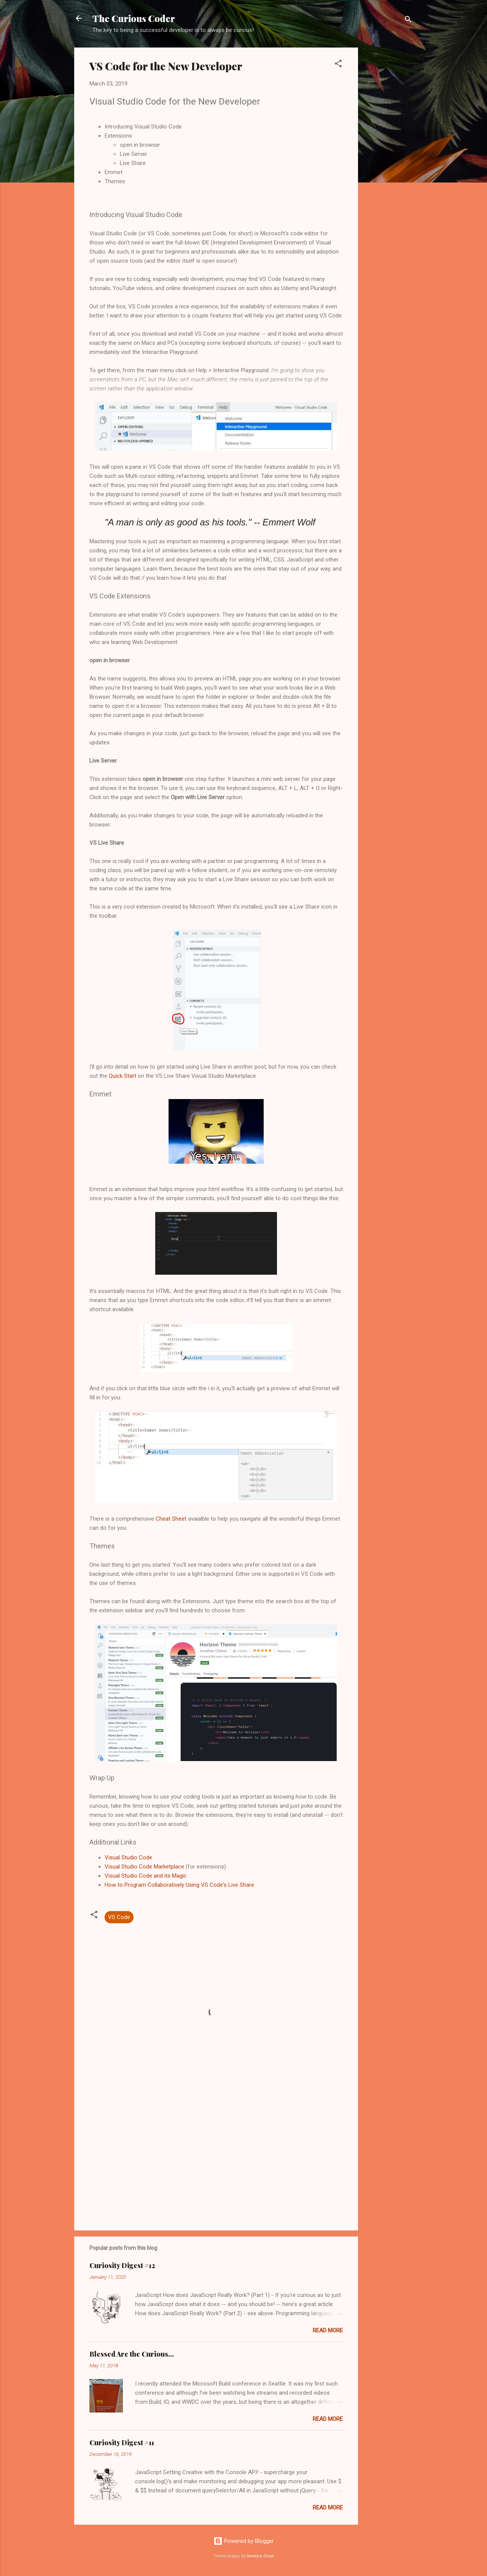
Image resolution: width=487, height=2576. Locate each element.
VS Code (119, 1917)
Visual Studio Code (128, 1857)
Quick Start (122, 1075)
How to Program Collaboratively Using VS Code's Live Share (179, 1884)
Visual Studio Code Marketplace (144, 1866)
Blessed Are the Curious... (131, 2354)
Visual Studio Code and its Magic (146, 1875)
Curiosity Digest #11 (121, 2442)
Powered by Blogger (243, 2541)
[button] (338, 65)
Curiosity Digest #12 (122, 2265)
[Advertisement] (388, 162)
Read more (328, 2330)
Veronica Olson (260, 2556)
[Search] (408, 20)
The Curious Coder (133, 18)
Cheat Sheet (171, 1518)
